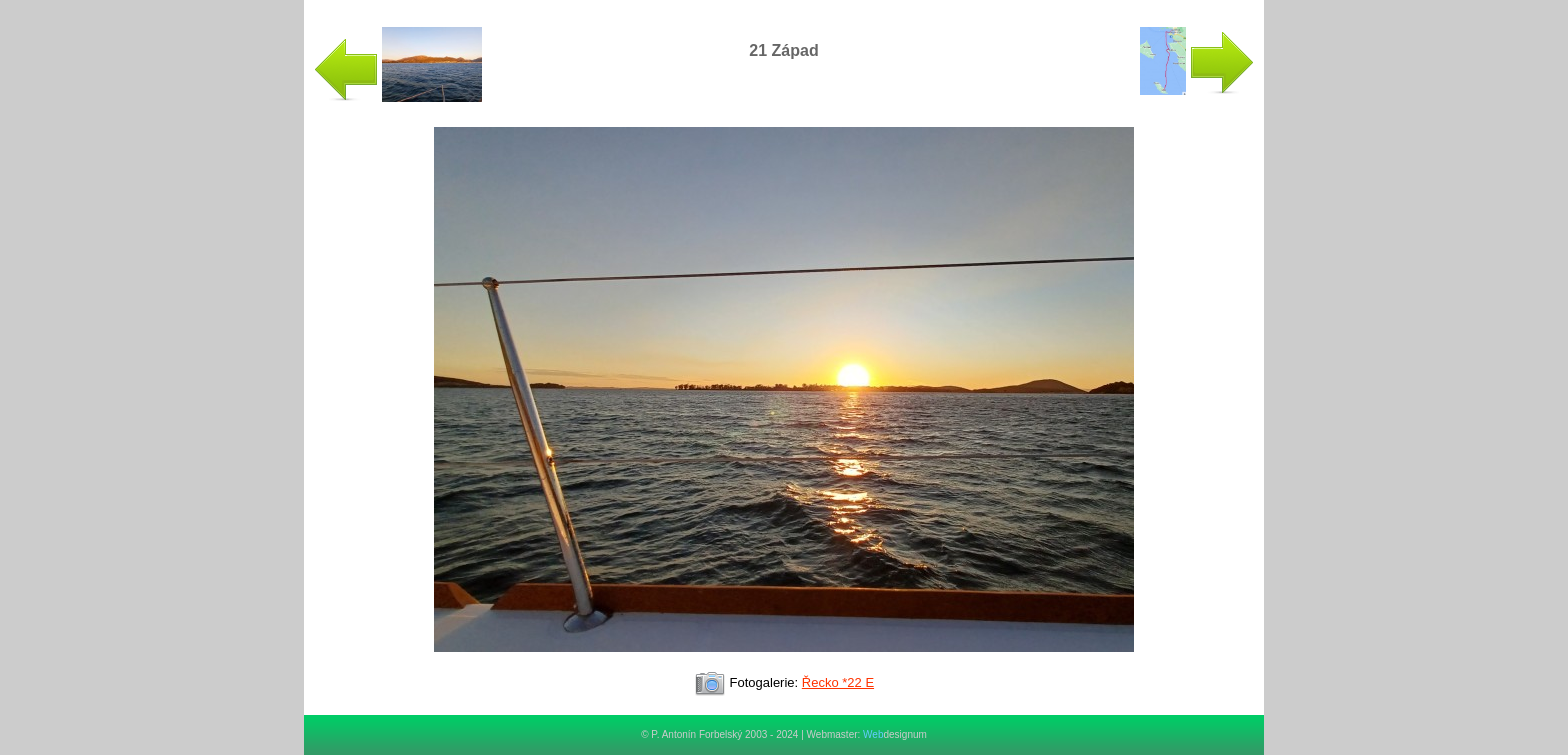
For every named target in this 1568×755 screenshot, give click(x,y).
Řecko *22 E (838, 682)
